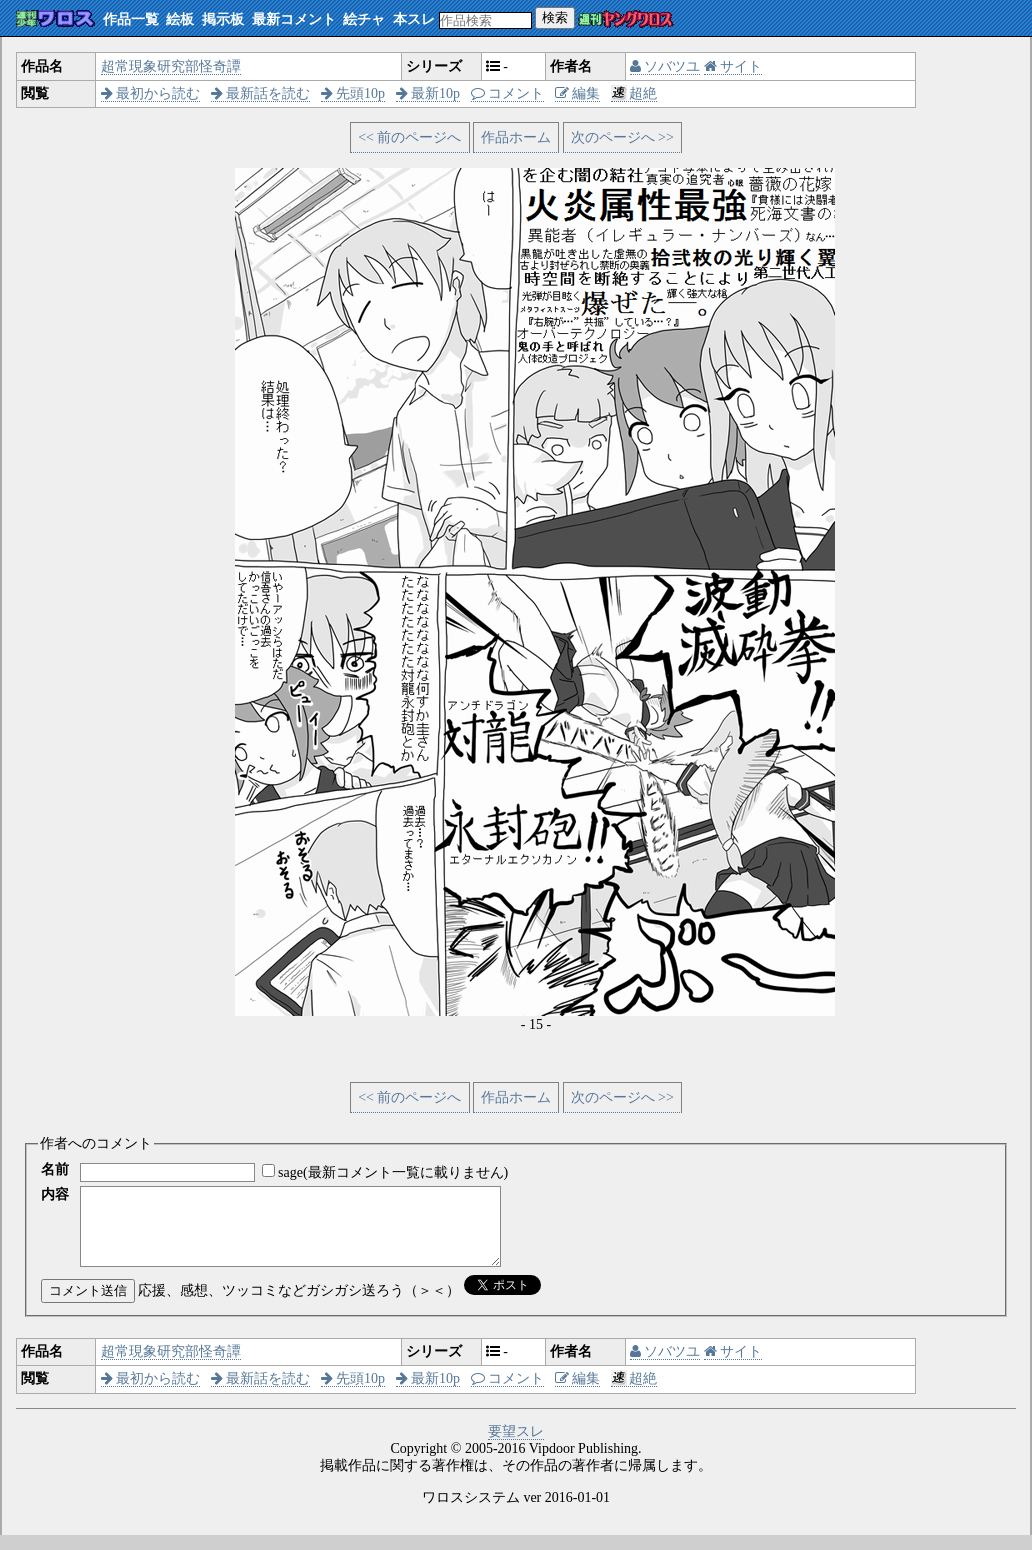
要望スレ (516, 1446)
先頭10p (353, 93)
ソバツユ (665, 66)
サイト (733, 66)
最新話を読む (261, 93)
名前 (55, 1169)
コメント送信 (88, 1305)
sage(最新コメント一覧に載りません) (393, 1172)
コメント (508, 93)
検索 (555, 17)
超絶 (634, 93)
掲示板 (223, 19)
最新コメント (294, 19)
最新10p (428, 93)
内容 (55, 1194)
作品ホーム (516, 137)
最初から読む (151, 93)
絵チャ (364, 19)
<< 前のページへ (409, 137)
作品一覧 (131, 19)
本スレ (414, 19)
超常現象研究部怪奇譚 (171, 66)
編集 (578, 93)
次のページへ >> (622, 137)
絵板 (180, 19)
